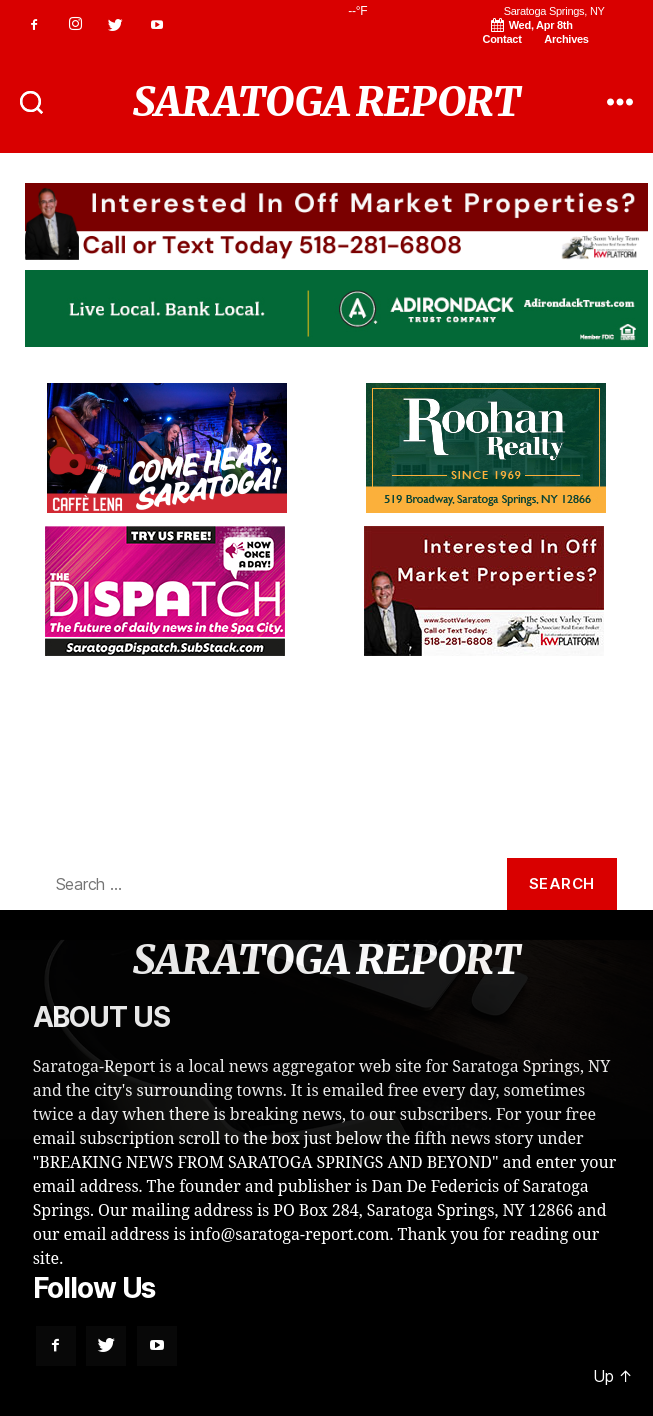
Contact (502, 39)
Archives (566, 39)
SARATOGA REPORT (326, 102)
